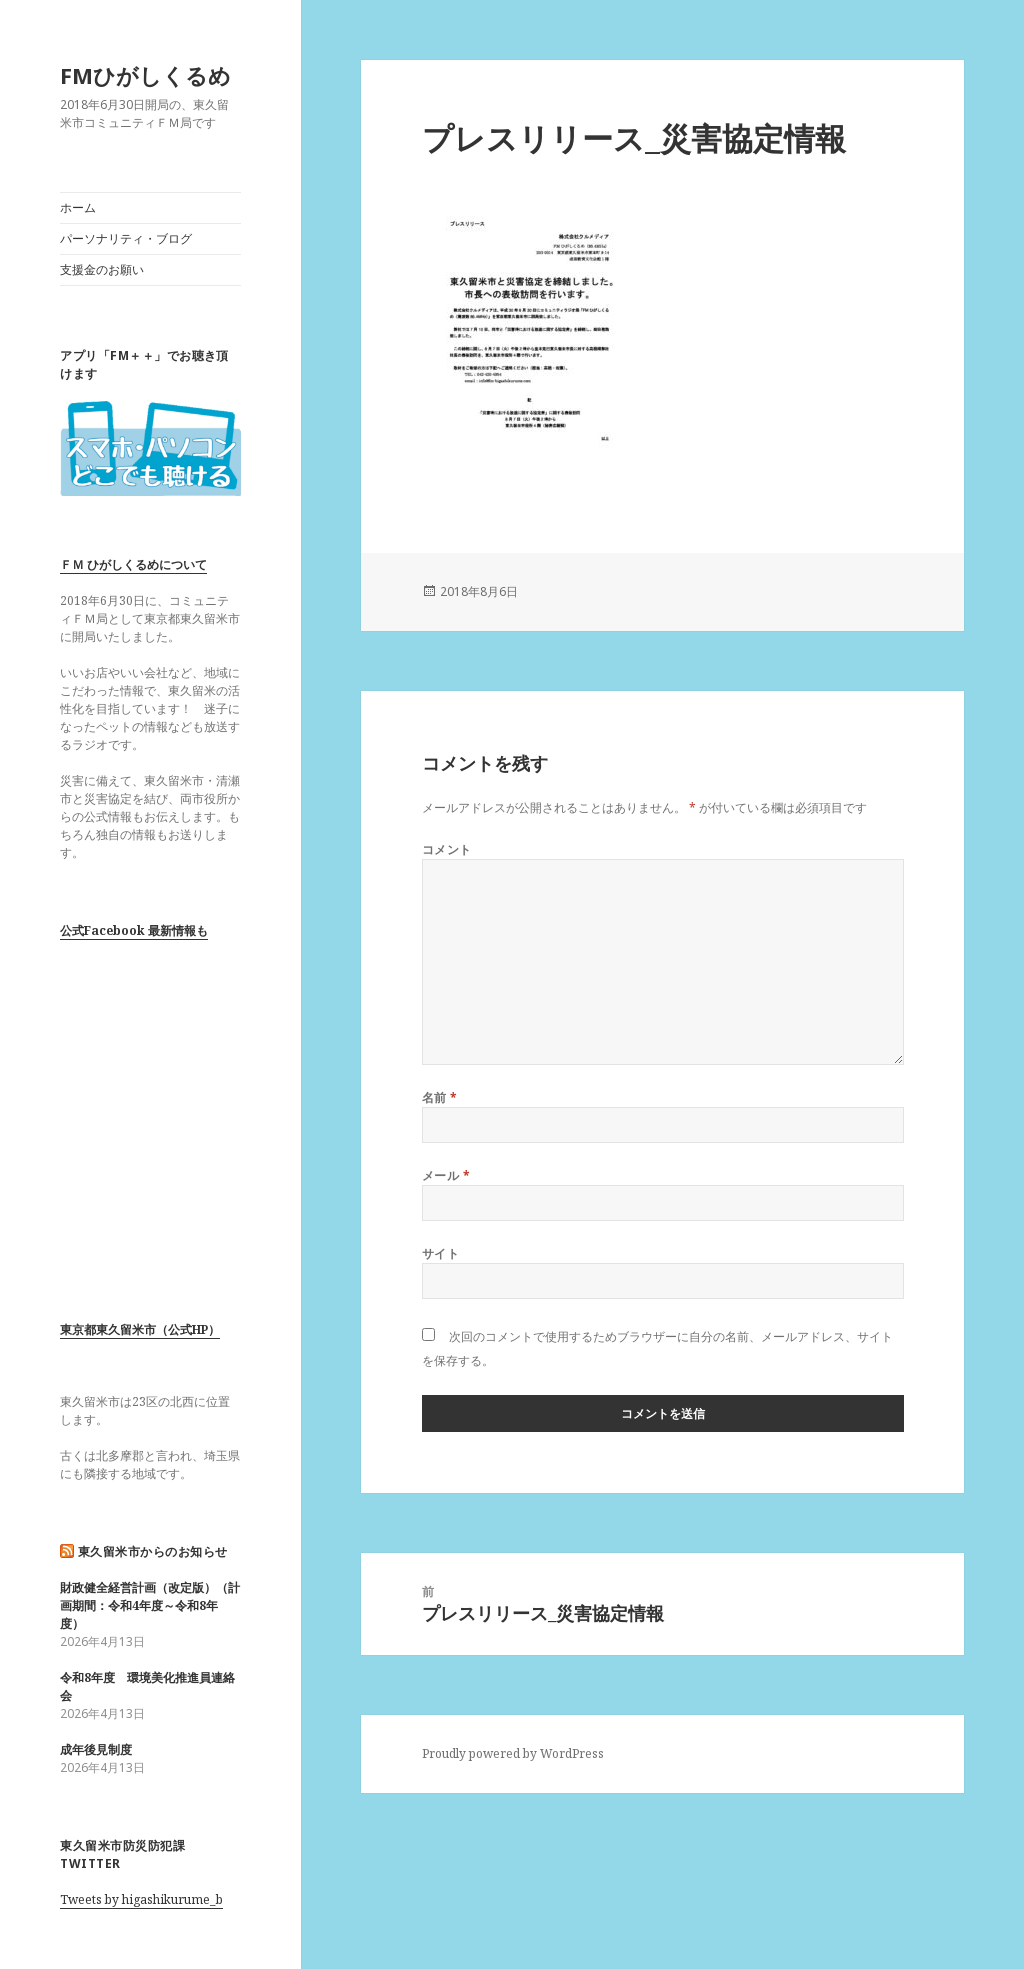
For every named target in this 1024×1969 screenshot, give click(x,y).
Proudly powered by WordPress (513, 1753)
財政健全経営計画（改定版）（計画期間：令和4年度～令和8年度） (150, 1605)
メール (446, 1175)
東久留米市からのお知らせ (153, 1551)
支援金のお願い (102, 269)
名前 (440, 1097)
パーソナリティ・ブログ (126, 238)
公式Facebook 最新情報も (134, 930)
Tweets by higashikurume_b (141, 1899)
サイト (440, 1253)
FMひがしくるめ (145, 75)
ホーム (78, 207)
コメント (447, 849)
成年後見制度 (96, 1749)
